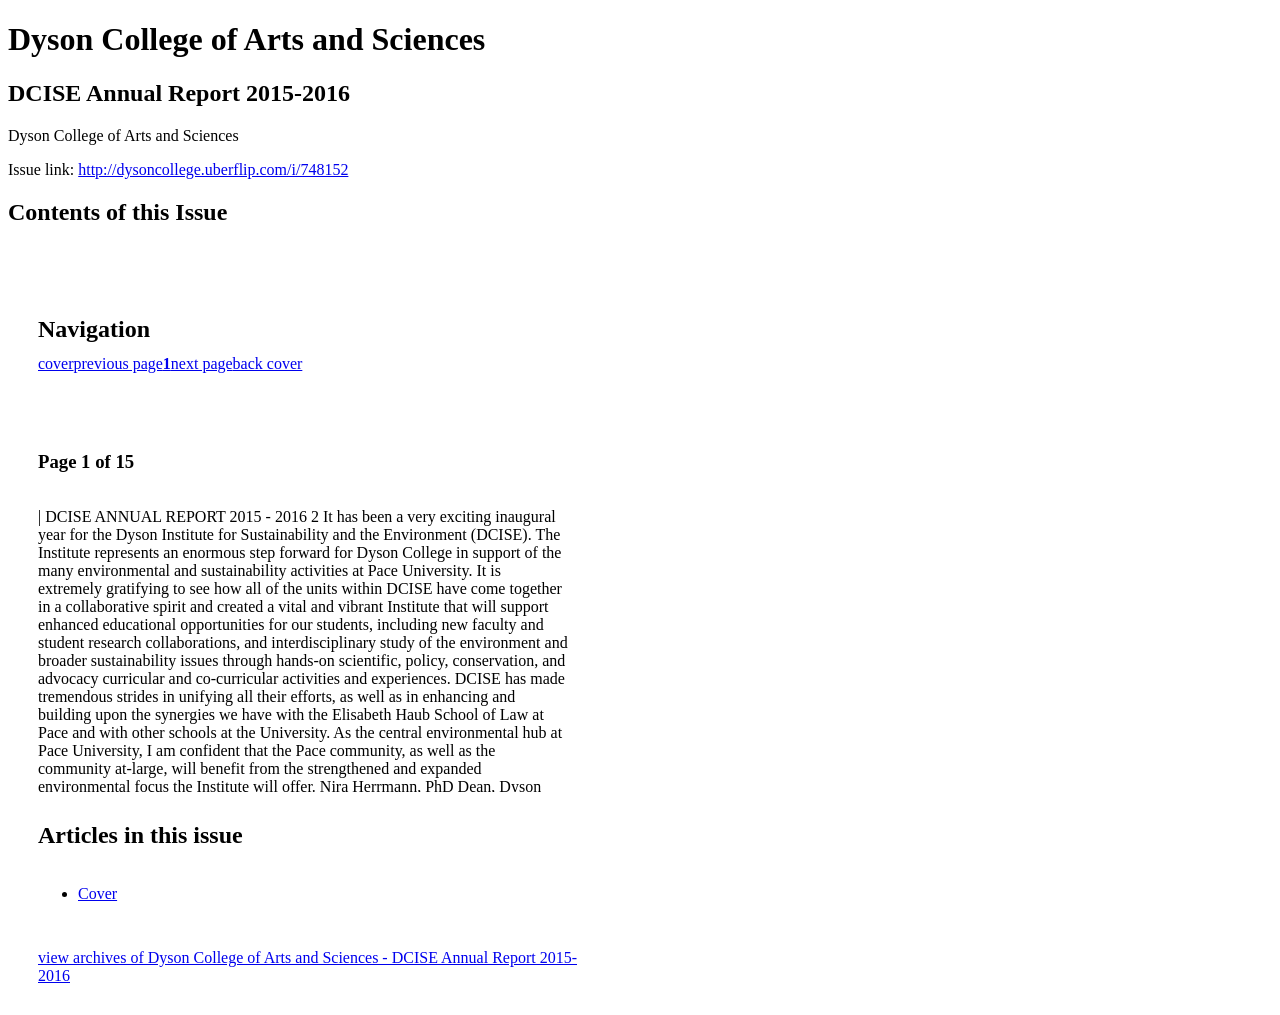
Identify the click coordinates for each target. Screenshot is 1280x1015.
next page (202, 363)
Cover (97, 893)
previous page (118, 363)
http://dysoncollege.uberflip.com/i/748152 (213, 169)
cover (56, 363)
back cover (268, 363)
